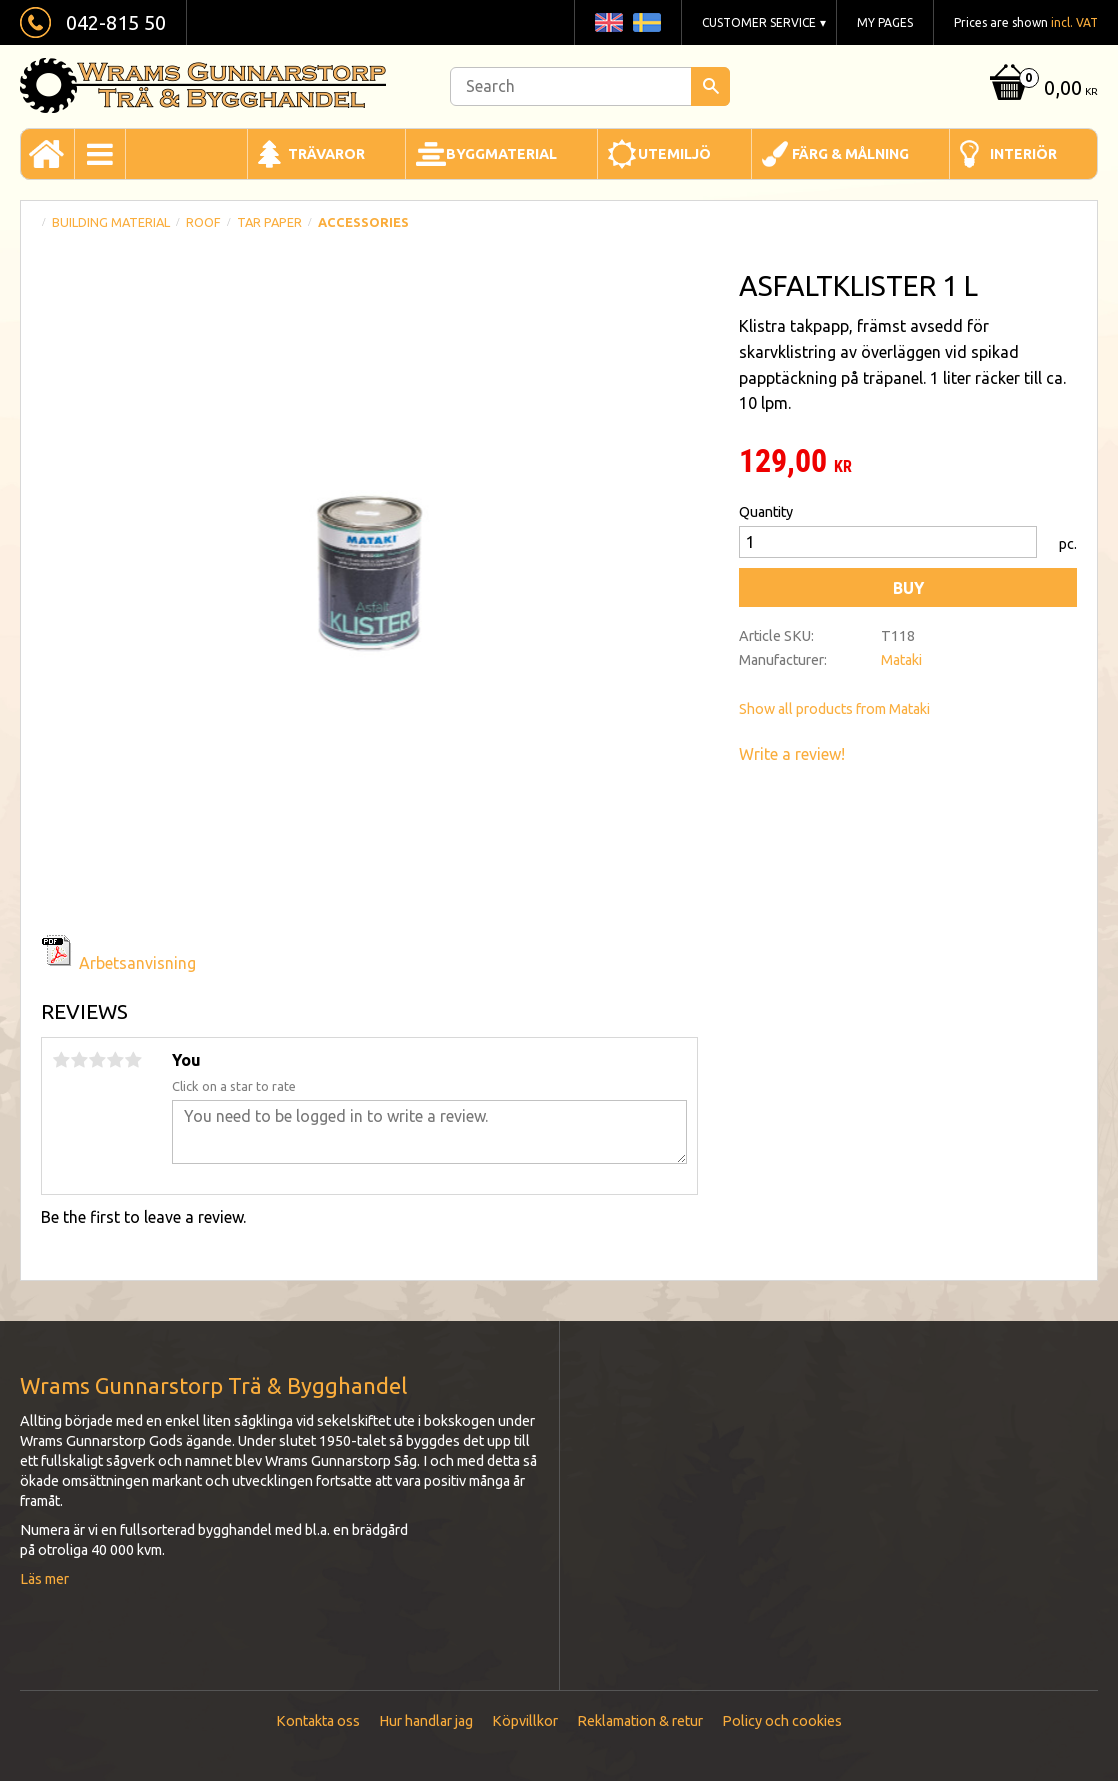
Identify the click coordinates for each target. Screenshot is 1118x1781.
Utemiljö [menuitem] (674, 154)
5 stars (133, 1060)
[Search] (710, 86)
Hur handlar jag (426, 1721)
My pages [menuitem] (885, 22)
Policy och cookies (782, 1721)
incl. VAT (1074, 22)
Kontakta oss (318, 1721)
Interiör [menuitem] (1023, 154)
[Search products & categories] (590, 86)
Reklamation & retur (640, 1721)
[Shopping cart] (1041, 89)
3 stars (97, 1060)
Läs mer (44, 1579)
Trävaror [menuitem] (326, 154)
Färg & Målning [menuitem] (850, 154)
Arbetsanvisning (137, 963)
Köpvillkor (525, 1721)
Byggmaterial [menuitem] (501, 154)
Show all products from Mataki (834, 709)
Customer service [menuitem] (759, 22)
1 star (61, 1060)
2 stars (79, 1060)
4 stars (115, 1060)
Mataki (901, 660)
